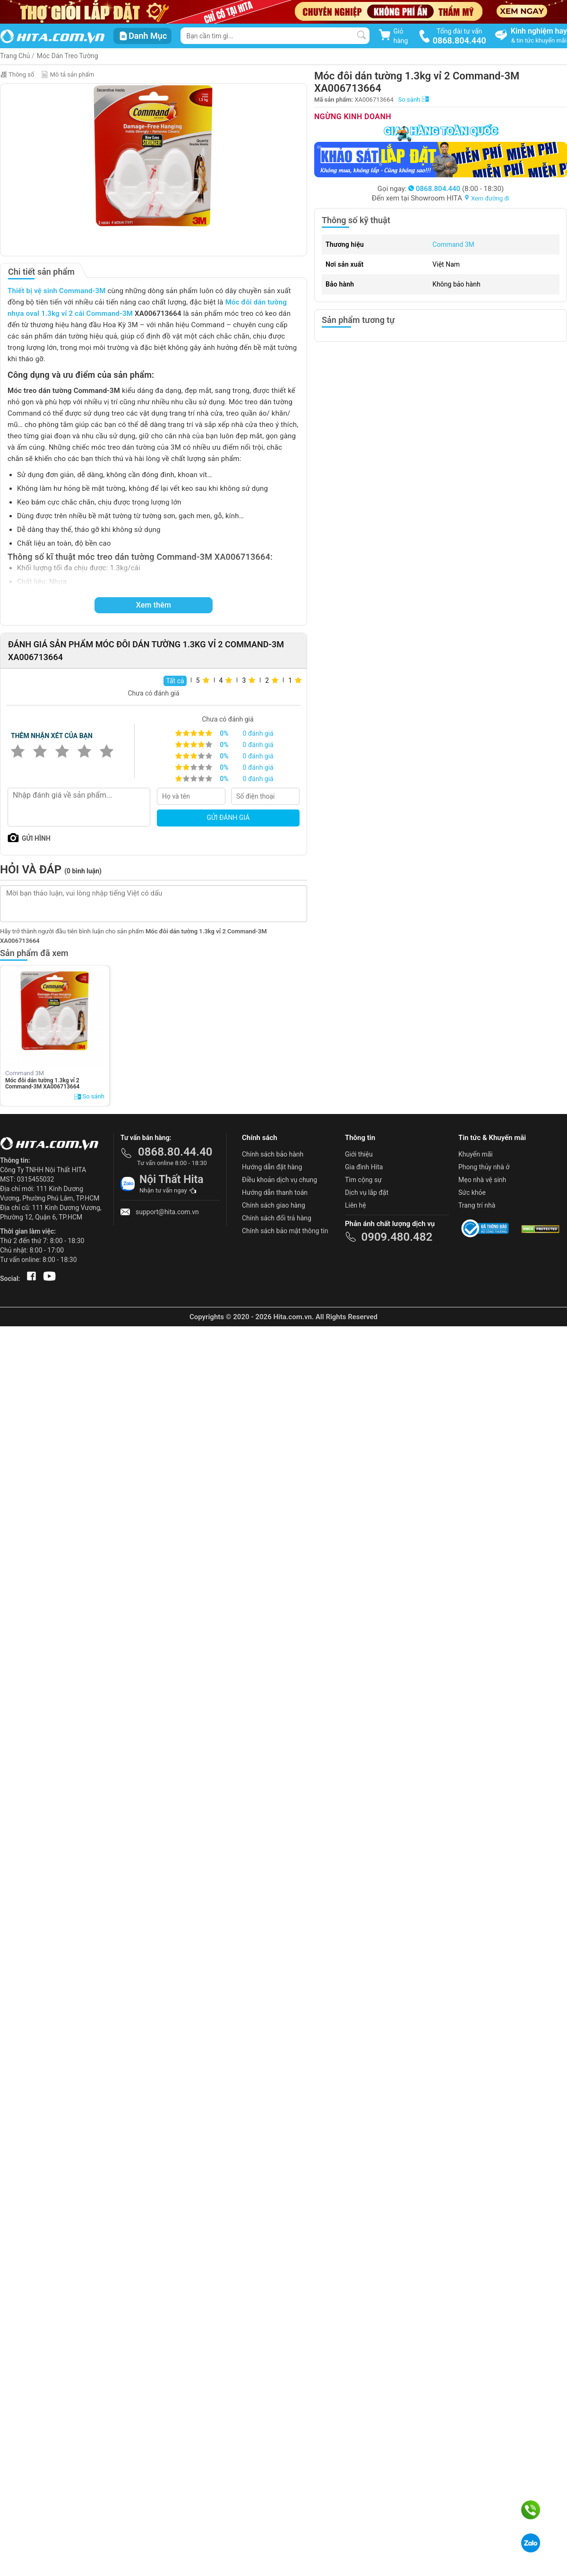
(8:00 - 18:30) (456, 188)
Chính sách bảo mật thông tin (285, 1231)
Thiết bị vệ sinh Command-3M (57, 291)
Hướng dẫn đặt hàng (272, 1167)
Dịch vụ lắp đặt (366, 1192)
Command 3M (453, 244)
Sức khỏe (472, 1192)
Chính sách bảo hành (272, 1154)
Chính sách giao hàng (273, 1205)
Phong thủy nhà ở (483, 1167)
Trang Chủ (15, 56)
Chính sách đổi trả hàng (276, 1218)
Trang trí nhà (476, 1205)
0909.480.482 (396, 1237)
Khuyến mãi (475, 1154)
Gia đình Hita (364, 1167)
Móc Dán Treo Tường (67, 56)
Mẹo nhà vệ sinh (482, 1180)
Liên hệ (355, 1205)
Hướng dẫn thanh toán (275, 1192)
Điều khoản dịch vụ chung (279, 1180)
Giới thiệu (359, 1154)
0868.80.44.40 (175, 1151)
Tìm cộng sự (363, 1180)
